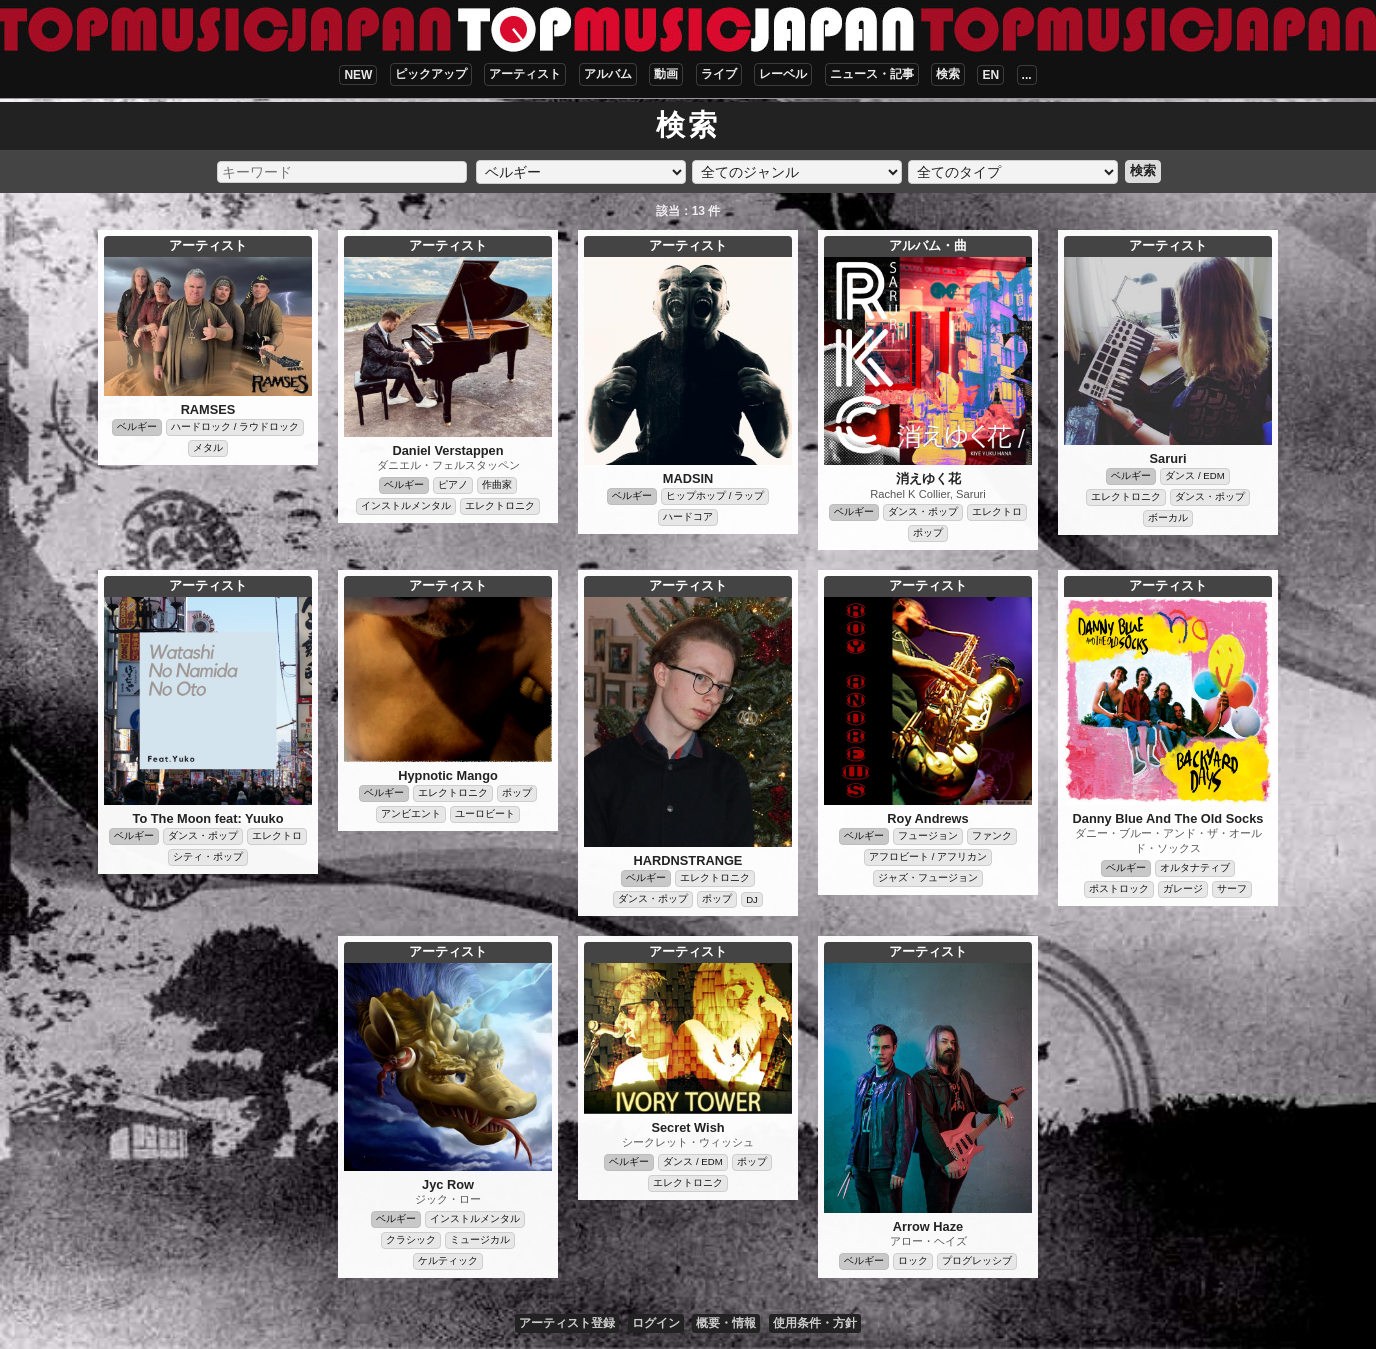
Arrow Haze (928, 1226)
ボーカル (1168, 517)
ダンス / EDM (1194, 475)
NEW (358, 75)
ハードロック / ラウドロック (235, 426)
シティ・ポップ (208, 856)
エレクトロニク (500, 505)
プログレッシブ (977, 1260)
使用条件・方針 (815, 1323)
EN (990, 75)
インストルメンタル (406, 505)
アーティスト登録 (567, 1323)
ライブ (719, 74)
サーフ (1232, 888)
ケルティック (448, 1260)
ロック (913, 1260)
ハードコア (688, 516)
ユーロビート (485, 813)
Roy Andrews (927, 818)
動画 (666, 74)
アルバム (608, 74)
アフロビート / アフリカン (928, 856)
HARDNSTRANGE (688, 860)
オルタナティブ (1195, 867)
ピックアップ (431, 74)
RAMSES (208, 409)
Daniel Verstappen (448, 450)
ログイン (656, 1323)
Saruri (1168, 458)
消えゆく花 (928, 478)
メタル (208, 447)
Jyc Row (448, 1184)
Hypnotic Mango (448, 775)
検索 (948, 74)
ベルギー (137, 426)
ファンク (992, 835)
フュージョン (928, 835)
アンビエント (411, 813)
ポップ (928, 532)
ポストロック (1119, 888)
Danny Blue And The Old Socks (1168, 818)
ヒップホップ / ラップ (715, 495)
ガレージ (1183, 888)
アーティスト (525, 74)
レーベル (783, 74)
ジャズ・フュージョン (928, 877)
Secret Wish (687, 1127)
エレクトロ (997, 511)
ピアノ (453, 484)
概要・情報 (726, 1323)
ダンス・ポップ (923, 511)
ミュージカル (480, 1239)
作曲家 (497, 484)
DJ (752, 899)
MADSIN (688, 478)
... (1027, 75)
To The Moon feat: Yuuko (208, 818)
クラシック (411, 1239)
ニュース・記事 (872, 74)
